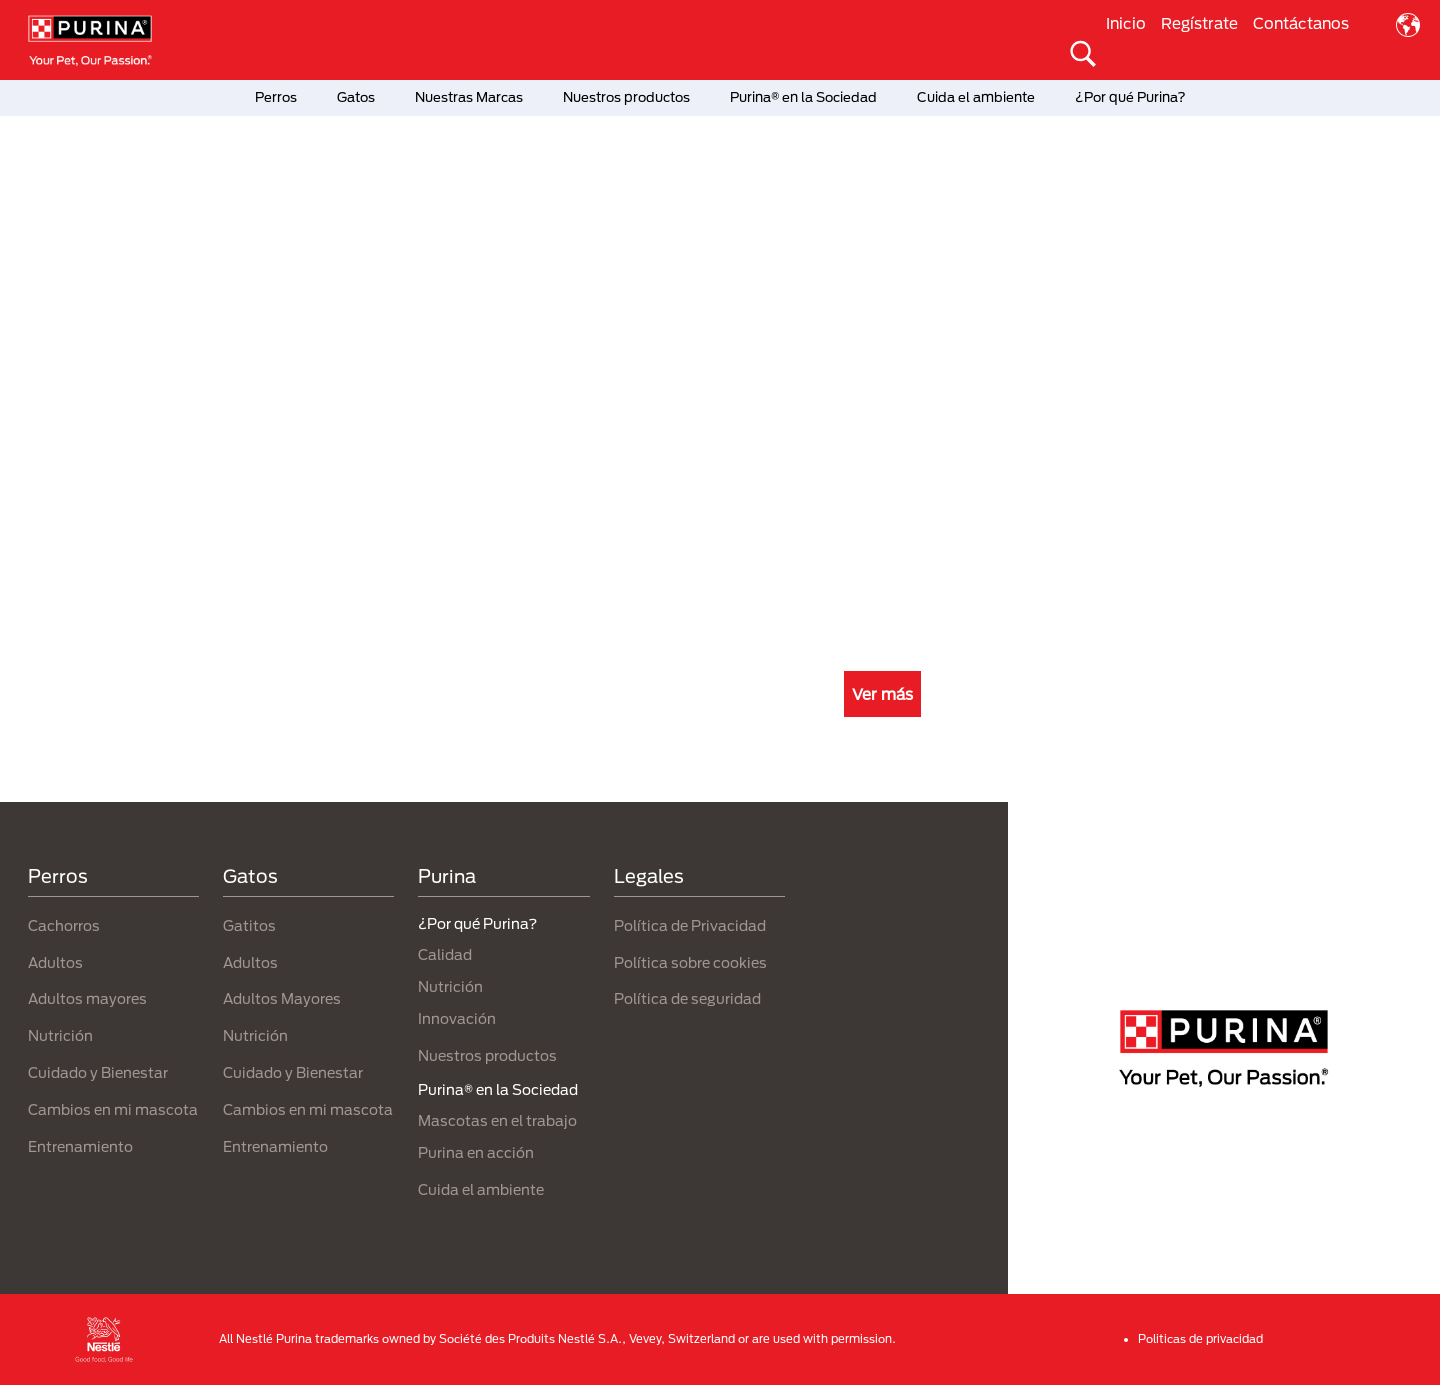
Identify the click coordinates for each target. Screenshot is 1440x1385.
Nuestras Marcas (469, 97)
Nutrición (60, 1035)
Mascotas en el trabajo (497, 1120)
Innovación (457, 1018)
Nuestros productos (626, 97)
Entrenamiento (80, 1146)
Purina (447, 876)
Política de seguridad (687, 998)
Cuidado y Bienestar (98, 1072)
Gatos (356, 97)
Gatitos (249, 925)
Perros (276, 97)
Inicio (1126, 23)
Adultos (55, 962)
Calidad (445, 954)
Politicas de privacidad (1200, 1338)
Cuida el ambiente (976, 97)
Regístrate (1199, 23)
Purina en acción (476, 1152)
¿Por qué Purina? (1130, 97)
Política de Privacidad (690, 925)
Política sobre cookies (690, 962)
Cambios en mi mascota (113, 1109)
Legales (649, 876)
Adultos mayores (87, 998)
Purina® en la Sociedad (803, 97)
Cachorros (64, 925)
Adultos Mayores (282, 998)
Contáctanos (1301, 23)
